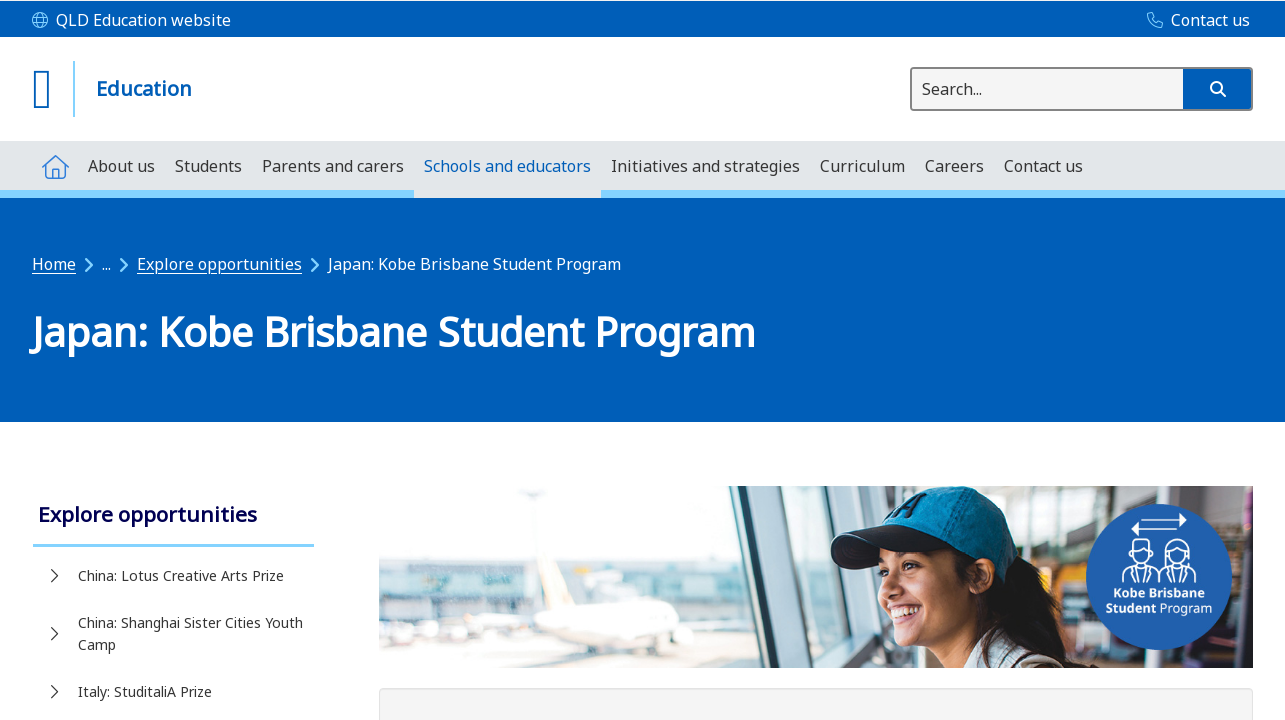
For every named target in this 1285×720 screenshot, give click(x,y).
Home (54, 264)
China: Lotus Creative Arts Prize (181, 575)
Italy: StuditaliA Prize (145, 691)
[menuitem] (55, 165)
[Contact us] (1193, 21)
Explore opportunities (219, 264)
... (106, 264)
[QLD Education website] (131, 21)
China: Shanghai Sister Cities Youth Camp (190, 633)
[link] (173, 516)
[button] (1217, 89)
